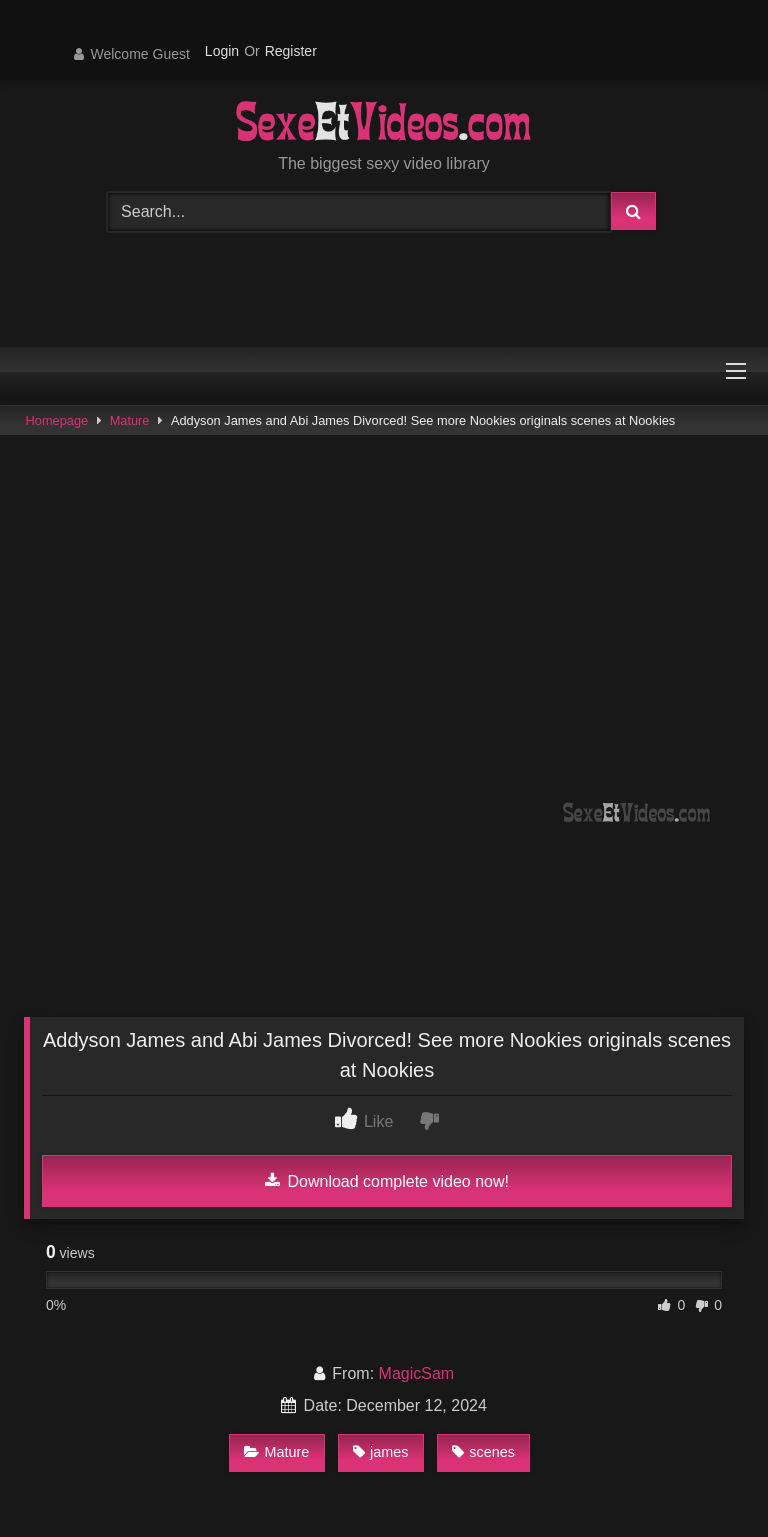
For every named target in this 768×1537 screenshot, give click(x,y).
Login (222, 51)
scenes (483, 1452)
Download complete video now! (387, 1181)
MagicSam (417, 1373)
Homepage (57, 420)
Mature (130, 420)
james (380, 1452)
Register (291, 51)
